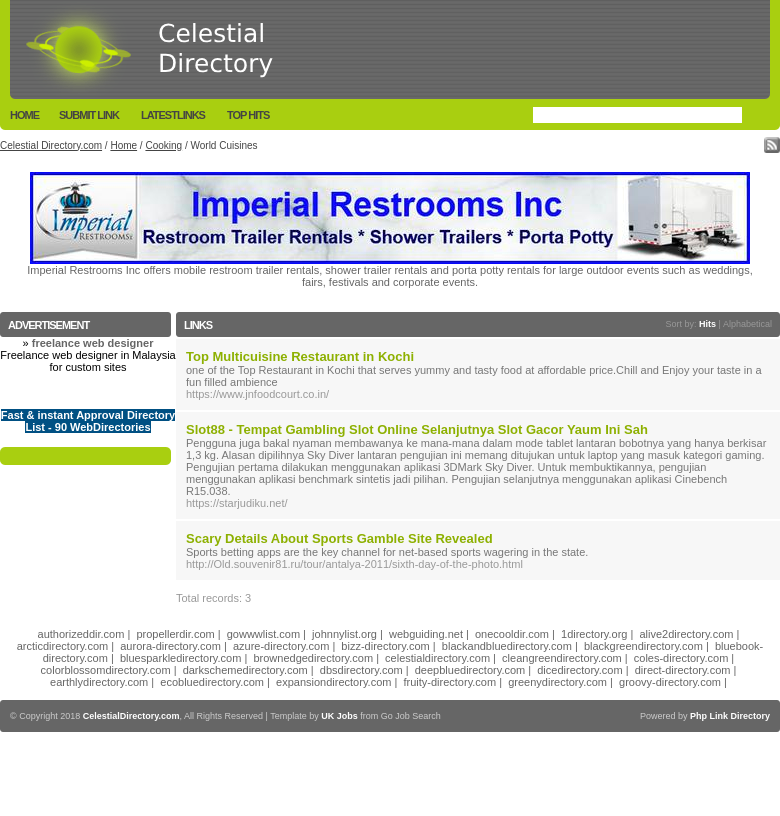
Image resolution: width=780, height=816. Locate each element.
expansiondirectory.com (333, 682)
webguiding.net (426, 634)
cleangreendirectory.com (562, 658)
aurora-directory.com (170, 646)
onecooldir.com (512, 634)
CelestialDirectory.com (131, 716)
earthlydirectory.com (99, 682)
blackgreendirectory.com (643, 646)
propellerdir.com (175, 634)
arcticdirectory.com (62, 646)
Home (24, 115)
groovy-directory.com (670, 682)
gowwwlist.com (263, 634)
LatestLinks (173, 115)
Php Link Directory (730, 716)
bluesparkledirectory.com (180, 658)
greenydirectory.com (557, 682)
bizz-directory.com (385, 646)
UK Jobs (339, 716)
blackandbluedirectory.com (507, 646)
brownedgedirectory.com (313, 658)
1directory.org (594, 634)
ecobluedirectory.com (212, 682)
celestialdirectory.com (437, 658)
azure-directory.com (281, 646)
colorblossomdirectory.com (106, 670)
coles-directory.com (681, 658)
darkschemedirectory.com (245, 670)
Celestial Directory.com (51, 145)
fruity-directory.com (449, 682)
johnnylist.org (344, 634)
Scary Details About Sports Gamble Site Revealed (339, 538)
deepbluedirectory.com (470, 670)
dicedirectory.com (579, 670)
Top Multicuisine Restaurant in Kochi (300, 356)
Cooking (163, 145)
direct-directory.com (683, 670)
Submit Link (89, 115)
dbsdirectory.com (361, 670)
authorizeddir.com (81, 634)
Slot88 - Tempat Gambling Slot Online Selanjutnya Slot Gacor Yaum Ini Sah (417, 429)
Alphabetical (747, 324)
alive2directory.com (687, 634)
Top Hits (248, 115)
